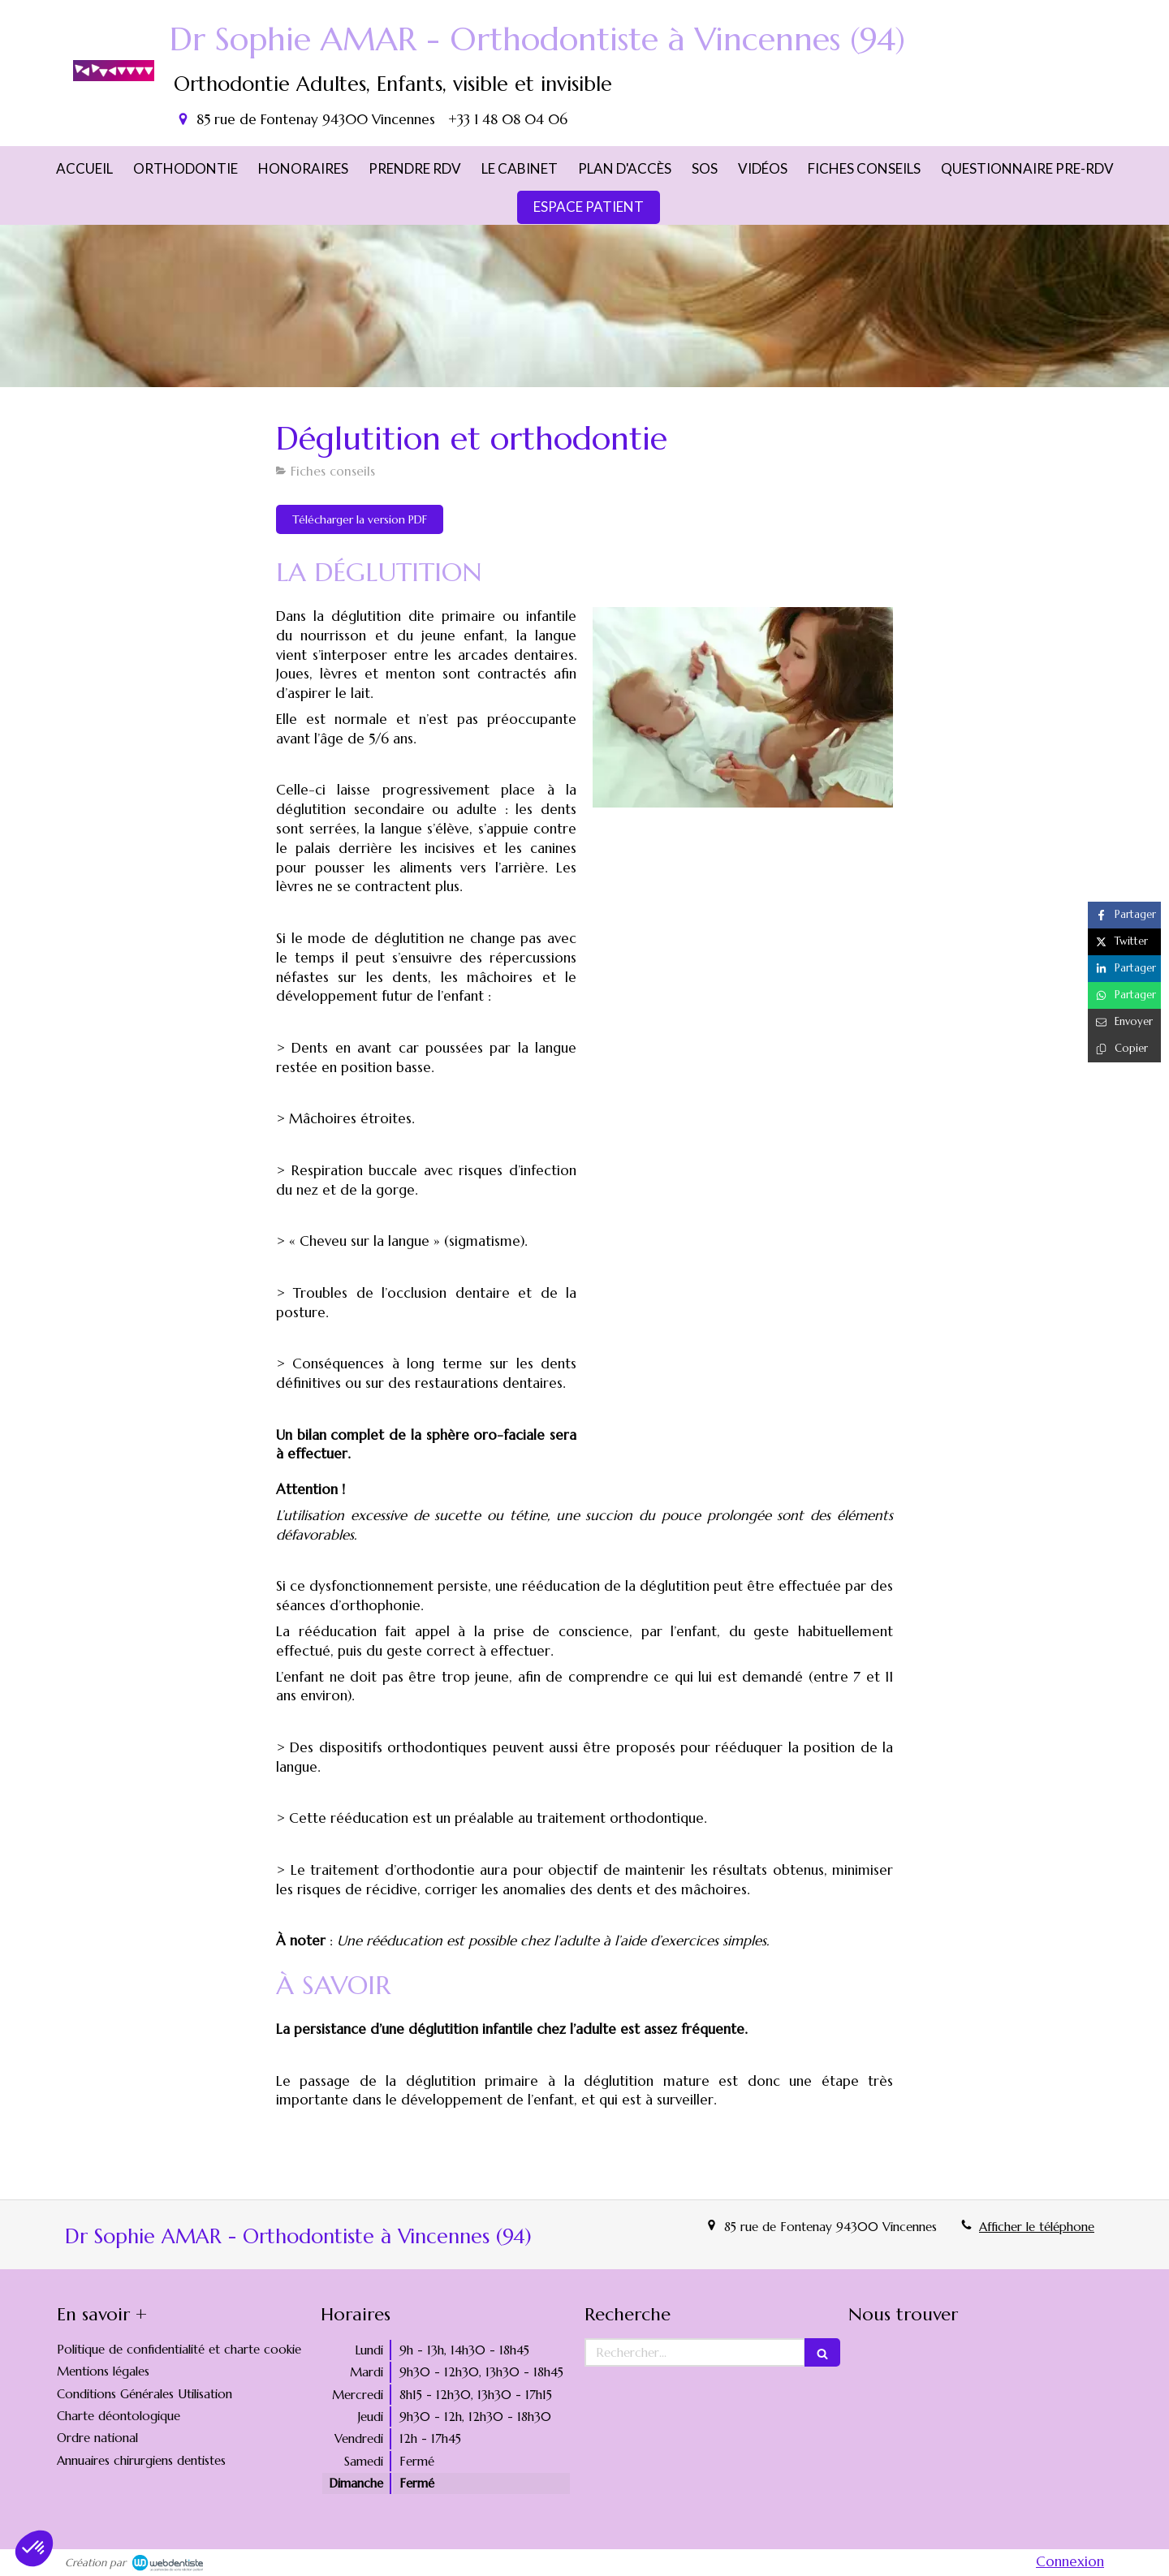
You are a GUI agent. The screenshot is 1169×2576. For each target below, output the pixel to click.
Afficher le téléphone (1036, 2226)
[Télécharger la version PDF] (359, 519)
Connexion (1070, 2561)
